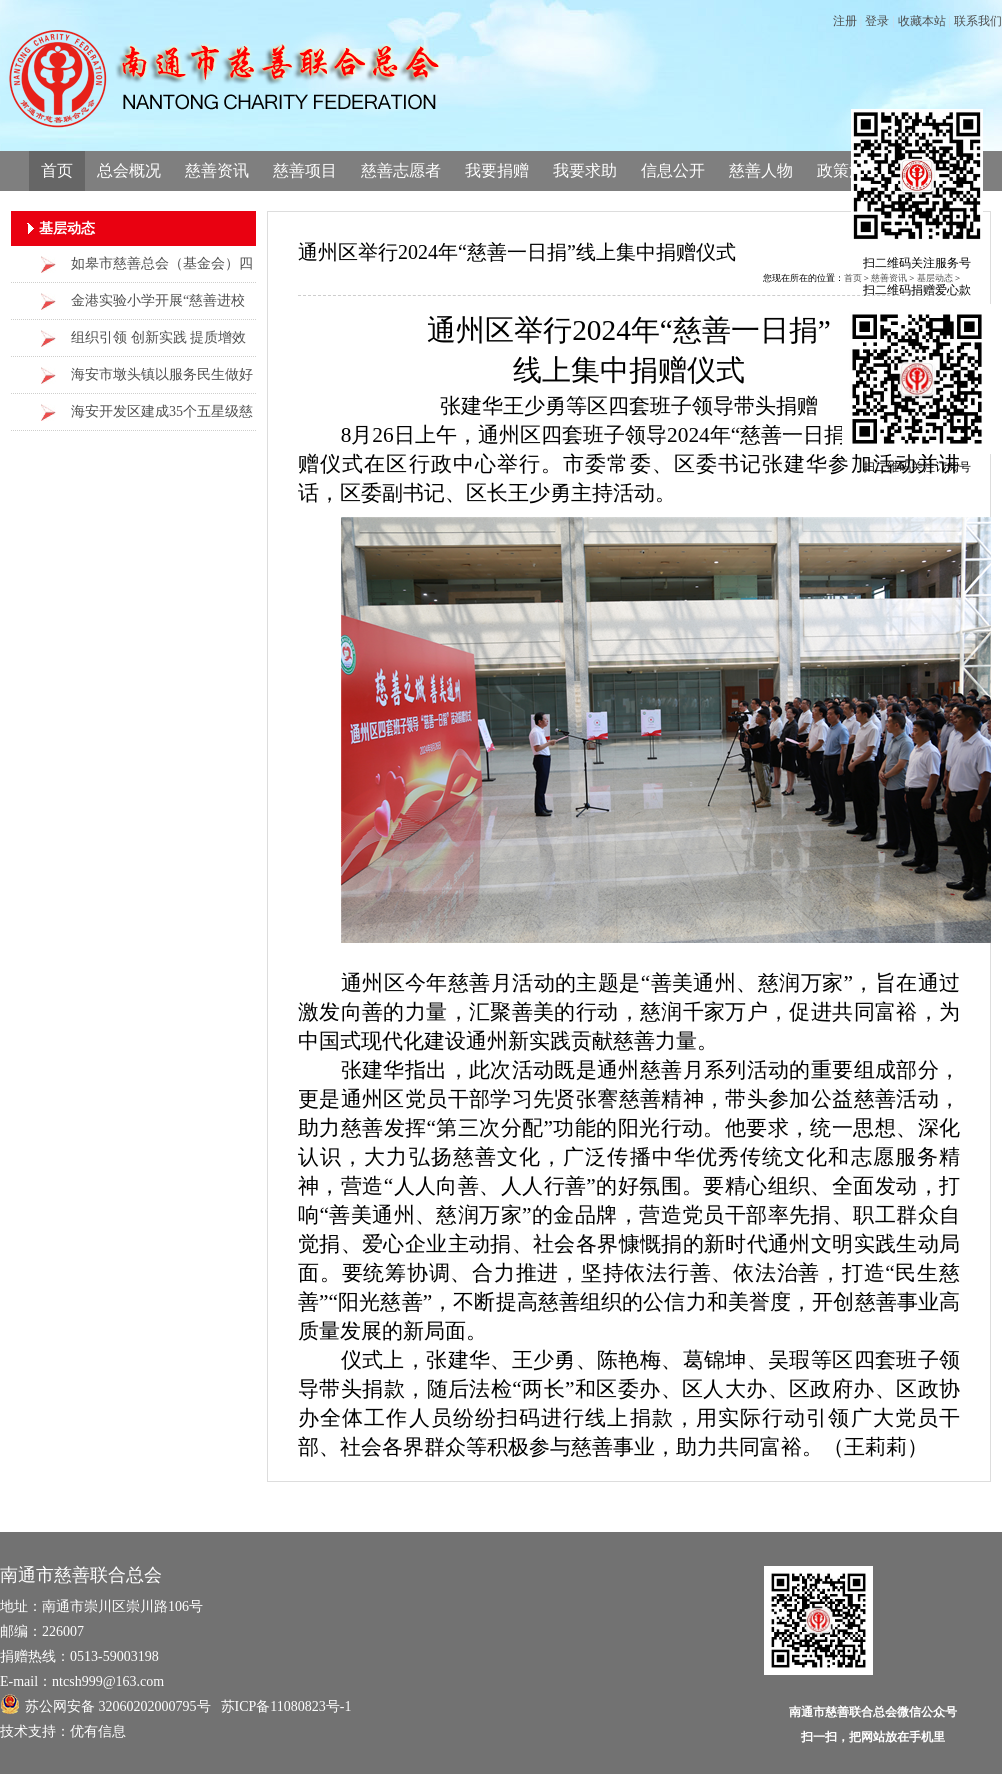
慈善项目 (305, 170)
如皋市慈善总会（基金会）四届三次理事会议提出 (162, 269)
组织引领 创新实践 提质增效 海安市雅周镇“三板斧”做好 (158, 343)
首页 (57, 170)
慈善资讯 (217, 170)
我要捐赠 (497, 170)
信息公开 (673, 170)
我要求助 (585, 170)
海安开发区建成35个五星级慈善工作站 (162, 417)
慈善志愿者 (401, 170)
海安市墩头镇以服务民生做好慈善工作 (162, 380)
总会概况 (129, 170)
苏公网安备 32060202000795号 (105, 1704)
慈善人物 (761, 170)
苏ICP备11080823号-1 (286, 1706)
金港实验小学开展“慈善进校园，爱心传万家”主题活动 (158, 306)
